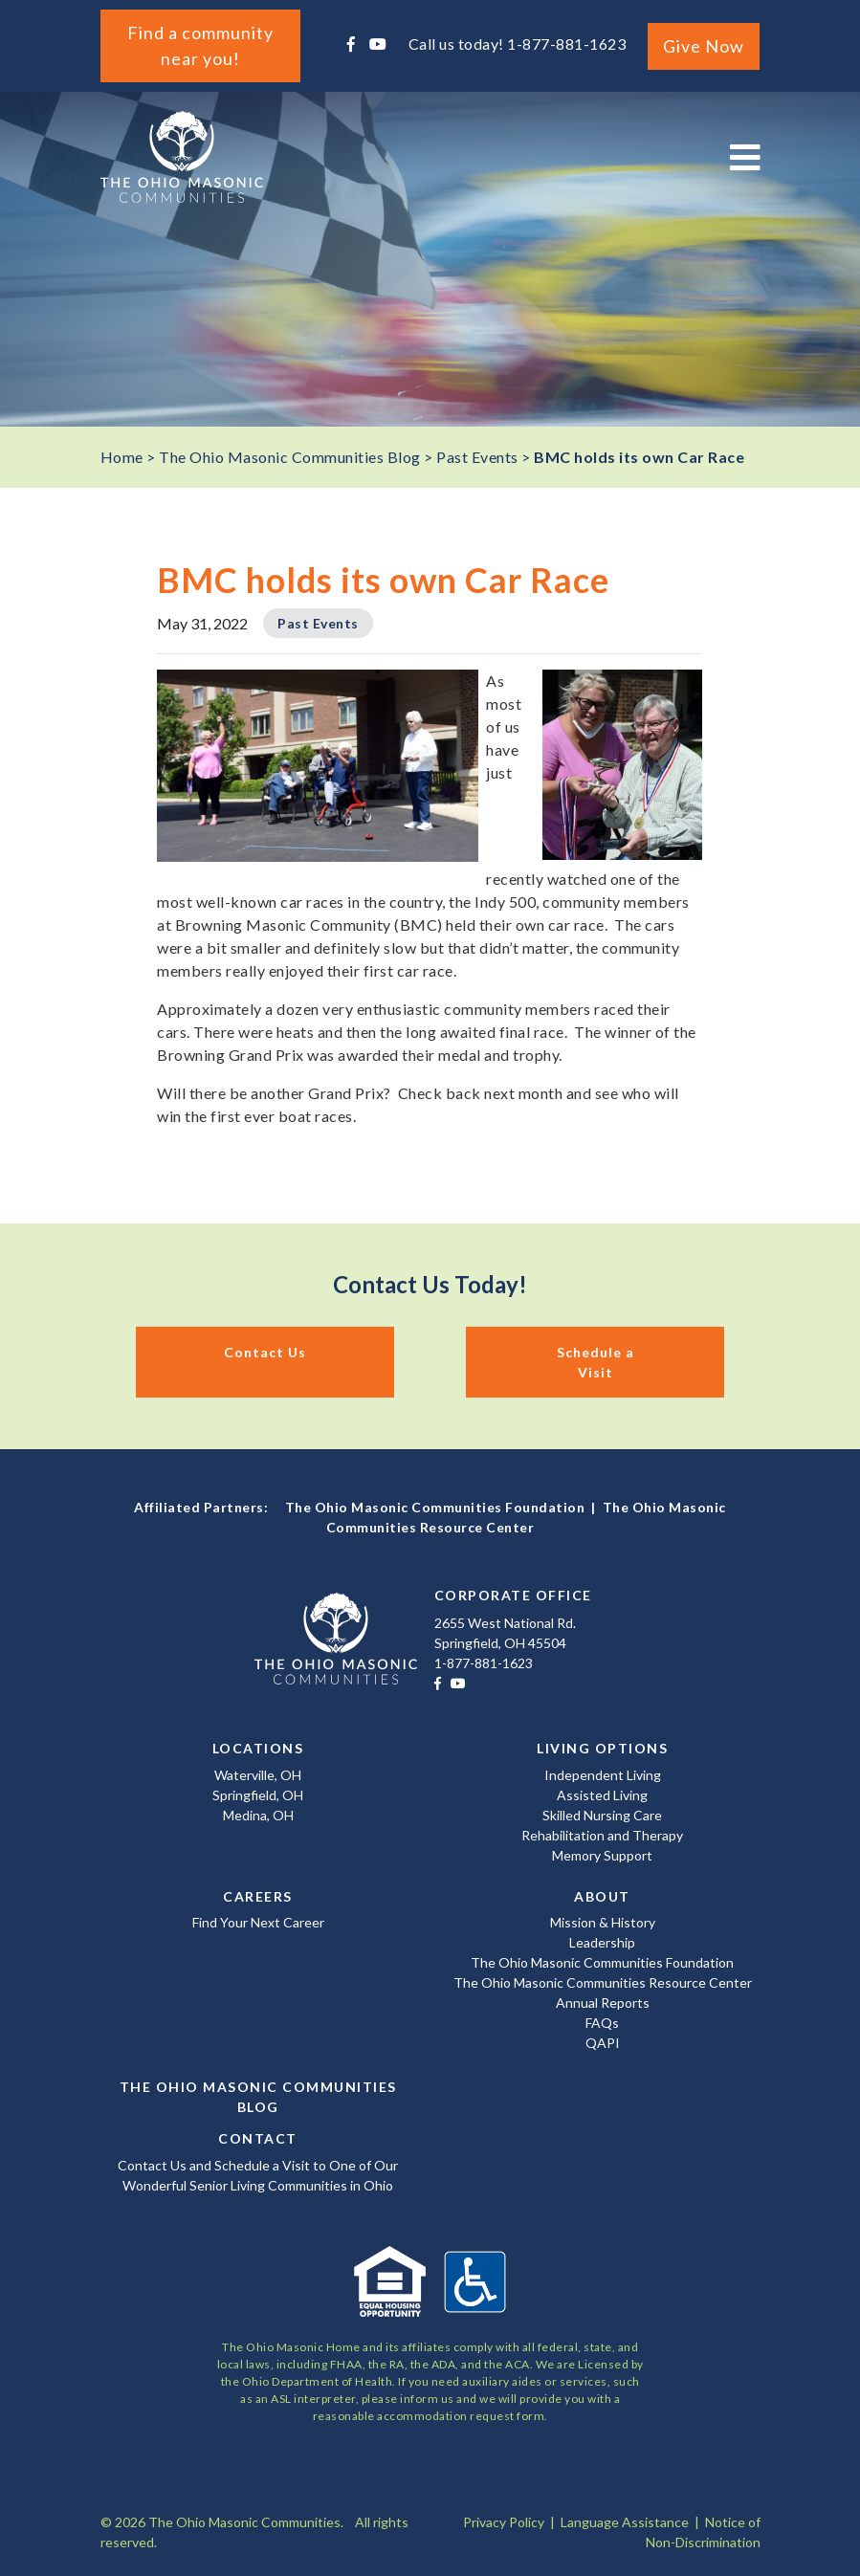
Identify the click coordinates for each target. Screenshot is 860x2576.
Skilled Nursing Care (602, 1815)
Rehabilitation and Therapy (602, 1835)
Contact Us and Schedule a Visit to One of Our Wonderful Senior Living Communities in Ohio (258, 2175)
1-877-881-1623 (566, 43)
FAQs (602, 2023)
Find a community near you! (200, 45)
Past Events (318, 623)
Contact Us (265, 1352)
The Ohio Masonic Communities (181, 157)
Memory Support (602, 1855)
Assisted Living (602, 1795)
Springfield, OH (257, 1795)
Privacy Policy (503, 2522)
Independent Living (602, 1775)
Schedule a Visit (595, 1362)
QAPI (602, 2043)
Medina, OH (258, 1815)
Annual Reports (603, 2002)
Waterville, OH (257, 1775)
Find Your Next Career (258, 1922)
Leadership (602, 1942)
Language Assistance (625, 2522)
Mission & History (602, 1922)
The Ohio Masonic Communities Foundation (435, 1507)
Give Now (703, 45)
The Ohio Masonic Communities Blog (258, 2097)
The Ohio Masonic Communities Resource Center (602, 1982)
